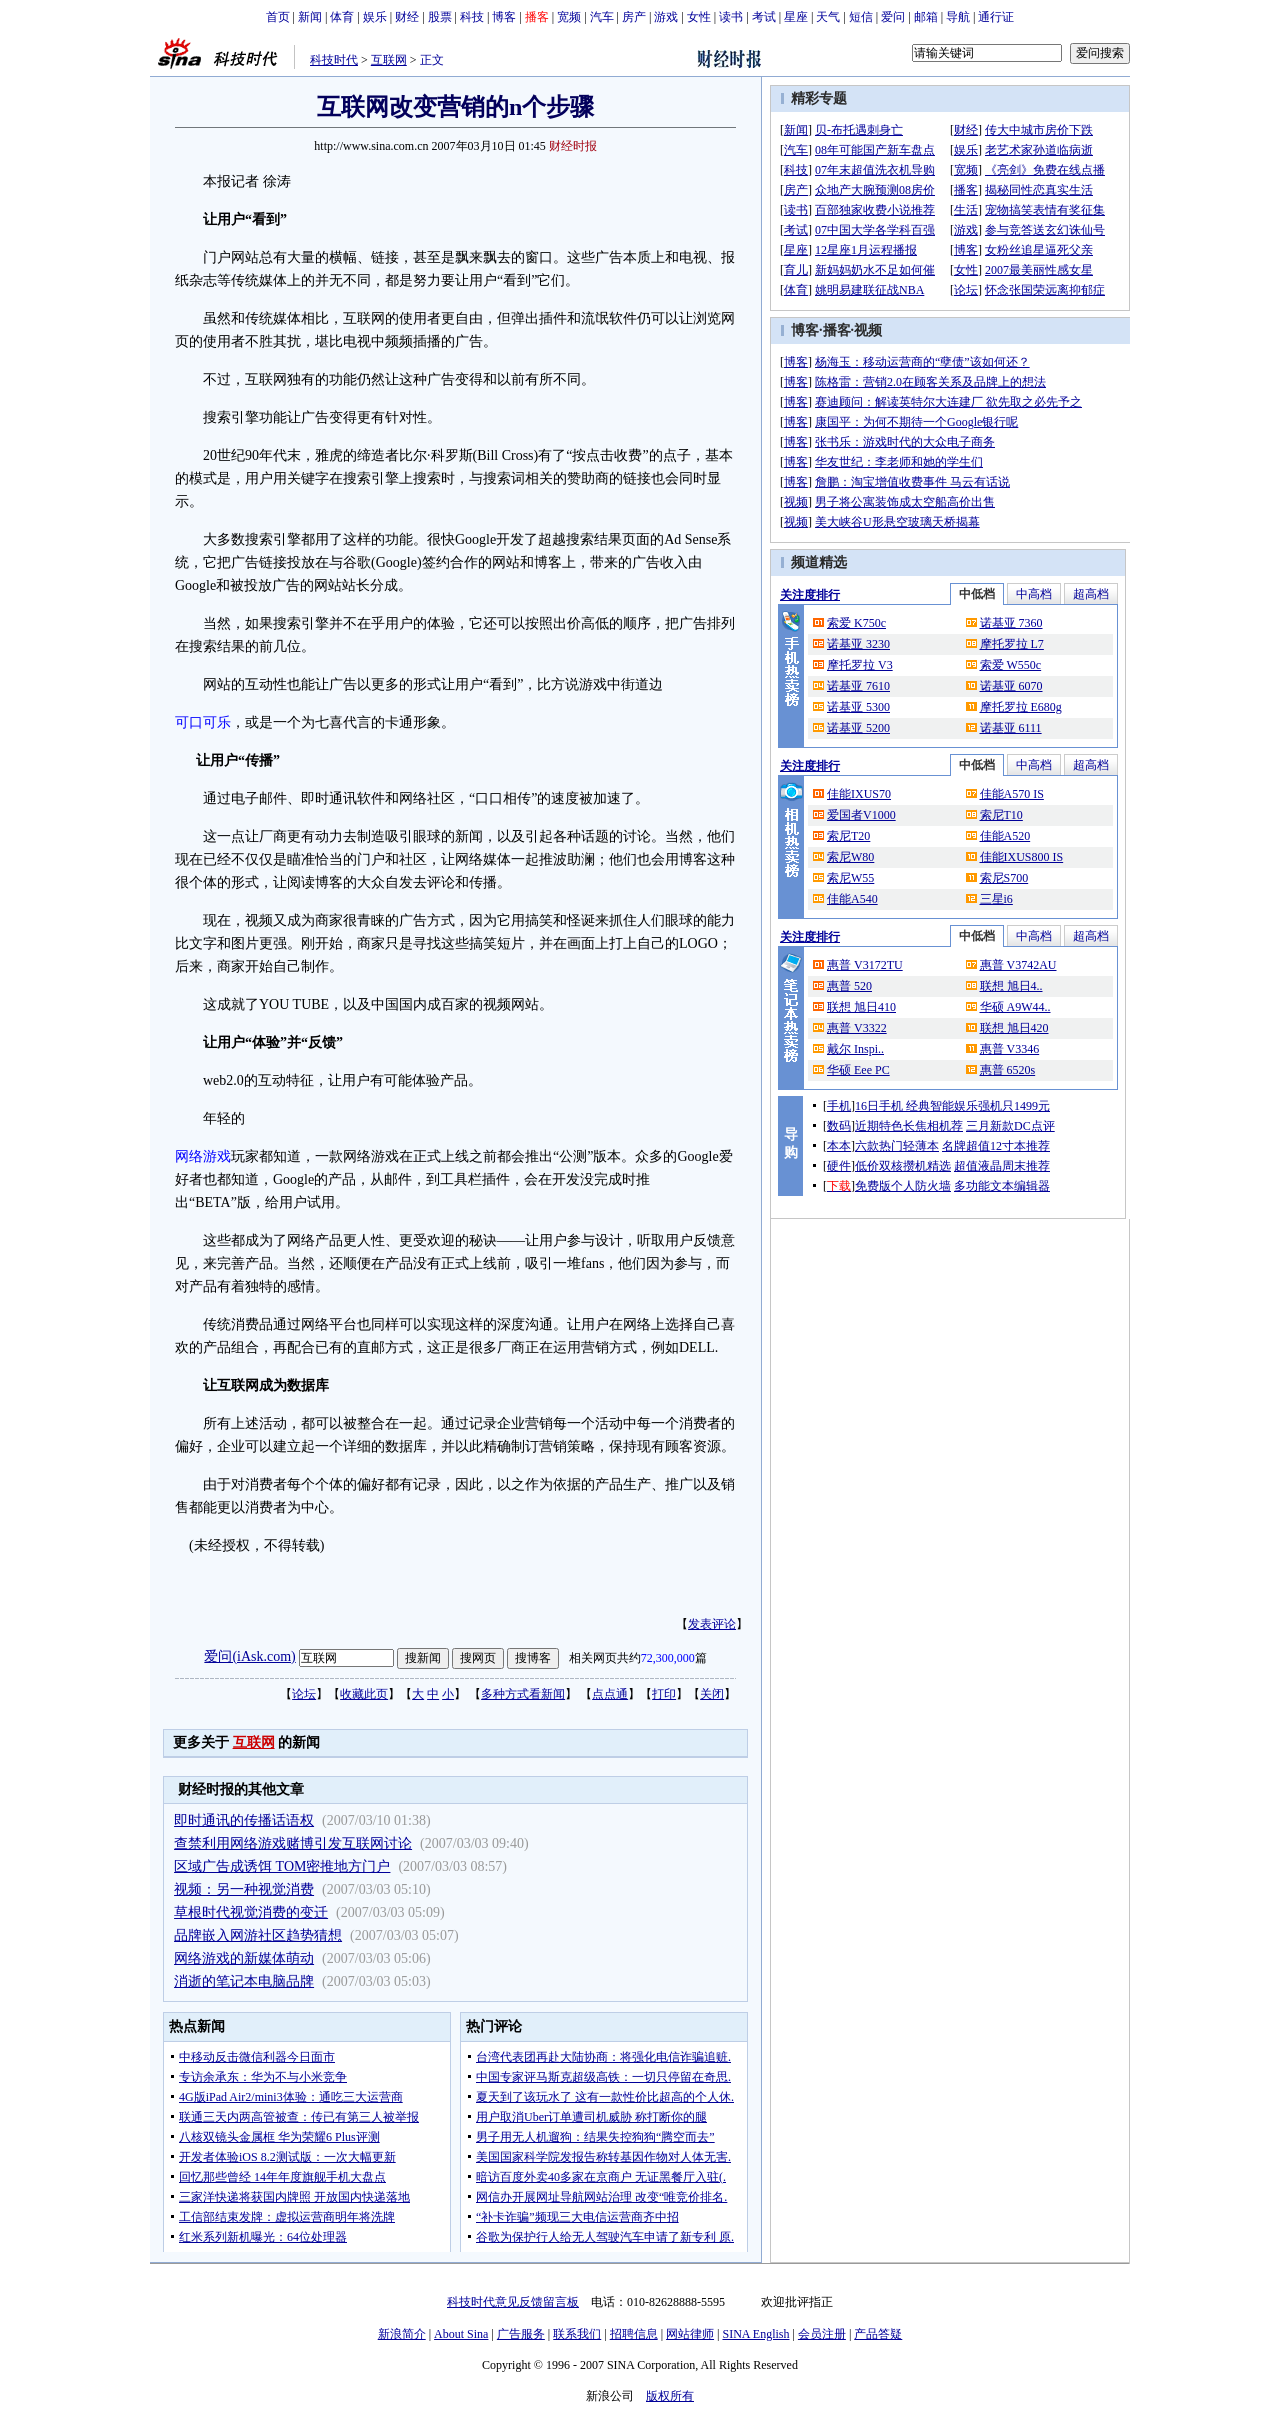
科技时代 (334, 60)
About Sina (461, 2334)
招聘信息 (634, 2334)
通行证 (996, 17)
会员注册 (822, 2334)
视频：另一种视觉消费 (244, 1889)
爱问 (893, 17)
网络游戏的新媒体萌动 (244, 1958)
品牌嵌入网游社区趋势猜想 (258, 1935)
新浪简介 (402, 2334)
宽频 (569, 17)
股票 (440, 17)
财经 (407, 17)
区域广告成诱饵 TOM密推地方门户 (282, 1866)
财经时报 (573, 146)
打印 (664, 1694)
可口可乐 (203, 722)
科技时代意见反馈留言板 (513, 2302)
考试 (764, 17)
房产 (634, 17)
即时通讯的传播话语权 (244, 1820)
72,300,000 (668, 1658)
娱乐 (375, 17)
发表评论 (712, 1624)
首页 (278, 17)
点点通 (610, 1694)
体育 (342, 17)
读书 (731, 17)
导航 (958, 17)
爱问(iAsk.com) (249, 1656)
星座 (796, 17)
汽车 (602, 17)
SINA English (755, 2334)
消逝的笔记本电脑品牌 (244, 1981)
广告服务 (521, 2334)
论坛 (304, 1694)
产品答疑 (878, 2334)
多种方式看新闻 (523, 1694)
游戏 (666, 17)
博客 (504, 17)
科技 (472, 17)
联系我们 (577, 2334)
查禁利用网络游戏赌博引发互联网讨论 (293, 1843)
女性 (699, 17)
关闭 (712, 1694)
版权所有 (670, 2396)
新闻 (310, 17)
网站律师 (690, 2334)
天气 (828, 17)
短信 (861, 17)
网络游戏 (203, 1156)
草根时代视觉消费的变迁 (251, 1912)
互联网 (389, 60)
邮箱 (926, 17)
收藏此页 (364, 1694)
